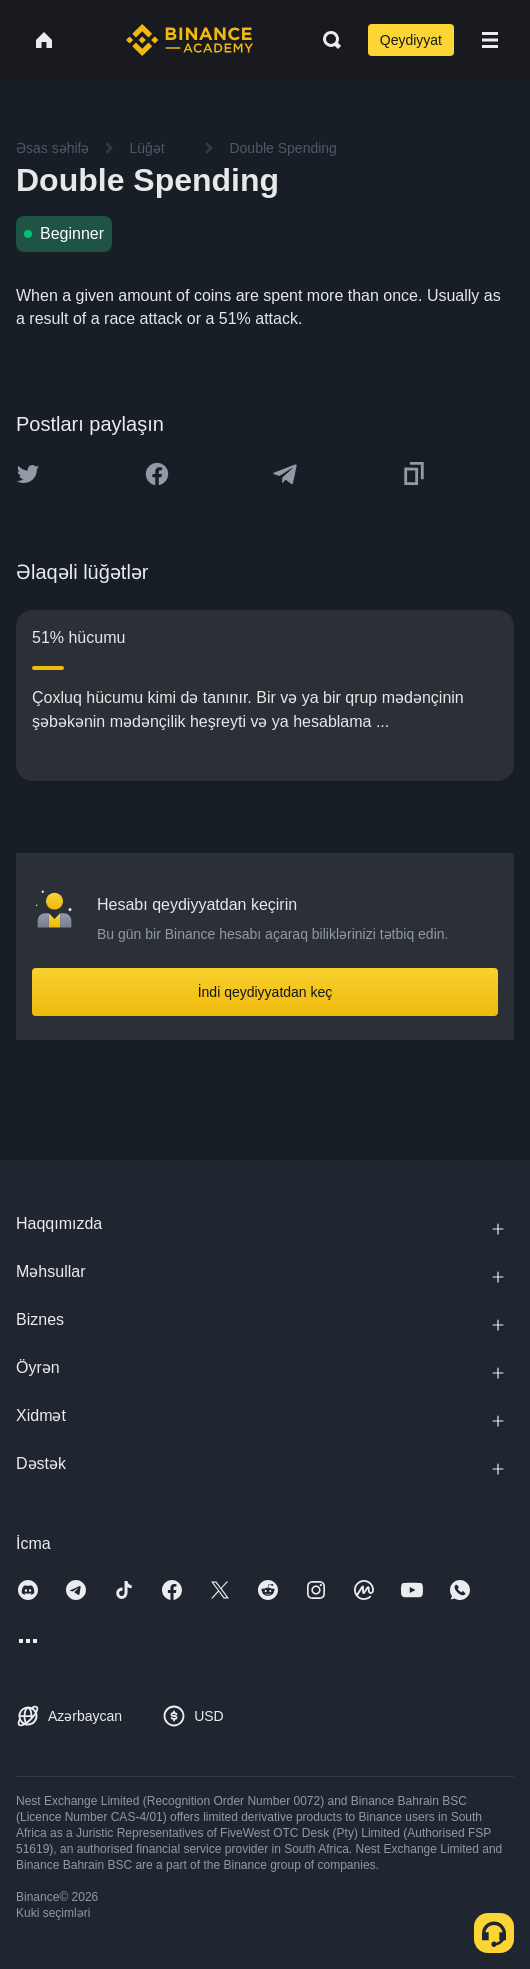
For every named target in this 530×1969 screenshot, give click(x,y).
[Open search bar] (326, 40)
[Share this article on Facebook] (157, 474)
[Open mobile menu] (490, 40)
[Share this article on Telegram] (285, 474)
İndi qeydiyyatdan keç (265, 992)
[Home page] (189, 40)
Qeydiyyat (411, 40)
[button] (490, 40)
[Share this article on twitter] (28, 474)
